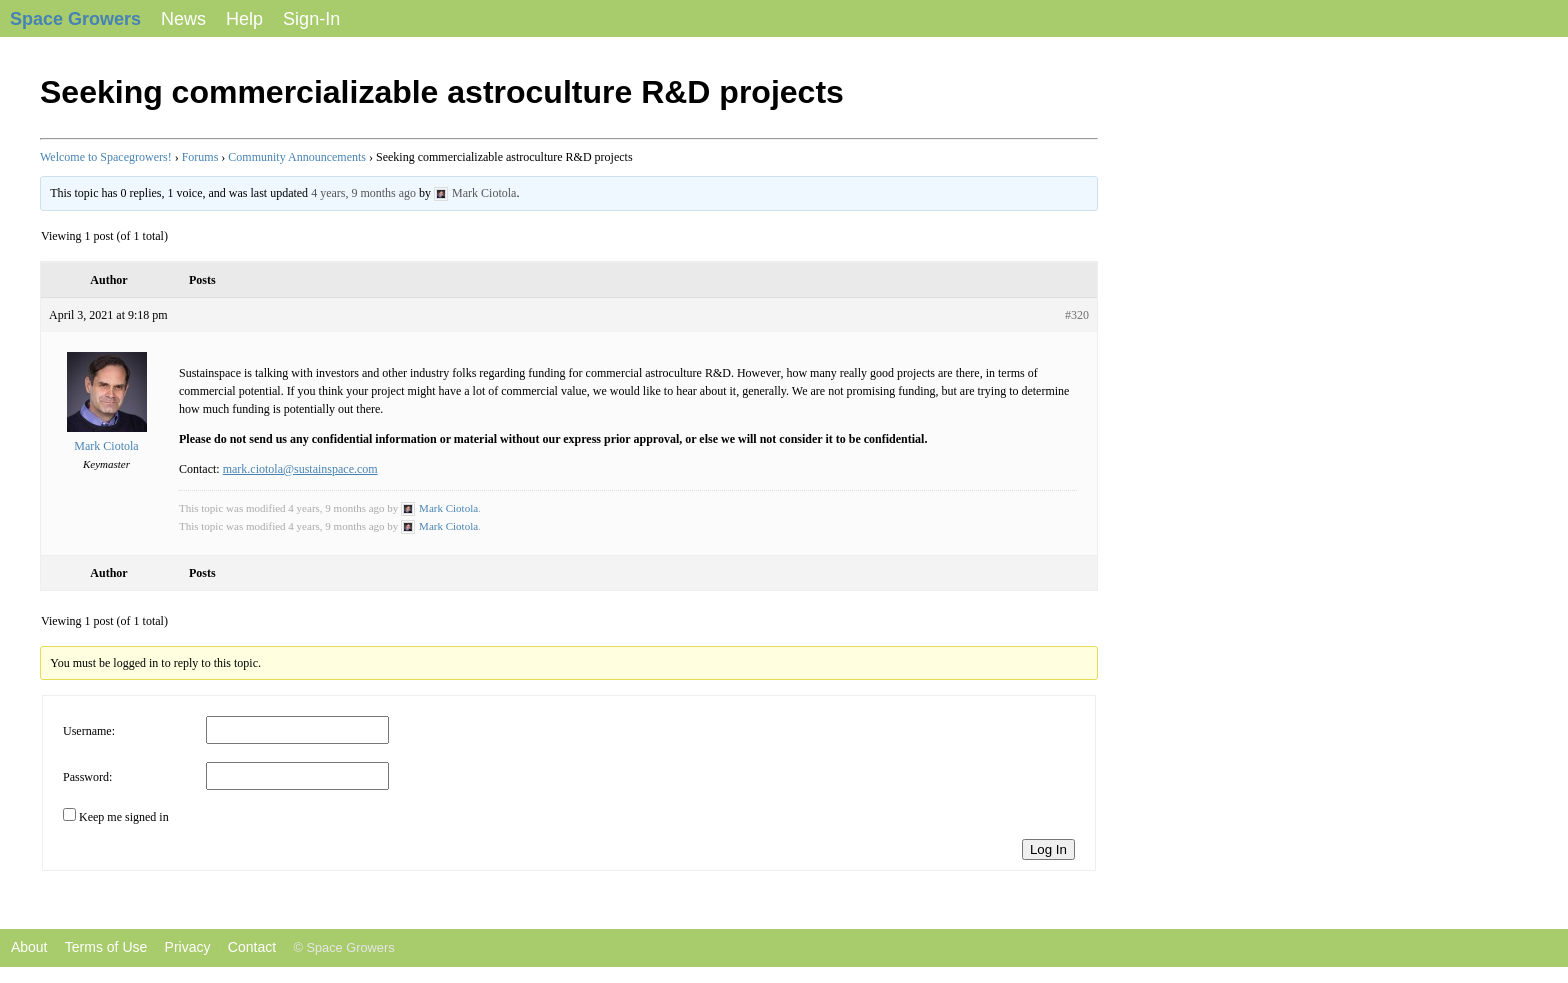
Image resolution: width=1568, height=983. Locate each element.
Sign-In (311, 19)
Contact (252, 947)
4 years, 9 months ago (363, 193)
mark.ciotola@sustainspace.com (300, 469)
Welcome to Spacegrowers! (106, 157)
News (183, 19)
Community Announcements (297, 157)
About (23, 947)
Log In (1048, 849)
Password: (87, 777)
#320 (1077, 315)
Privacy (188, 947)
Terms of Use (106, 947)
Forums (200, 157)
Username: (89, 731)
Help (244, 19)
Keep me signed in (124, 817)
